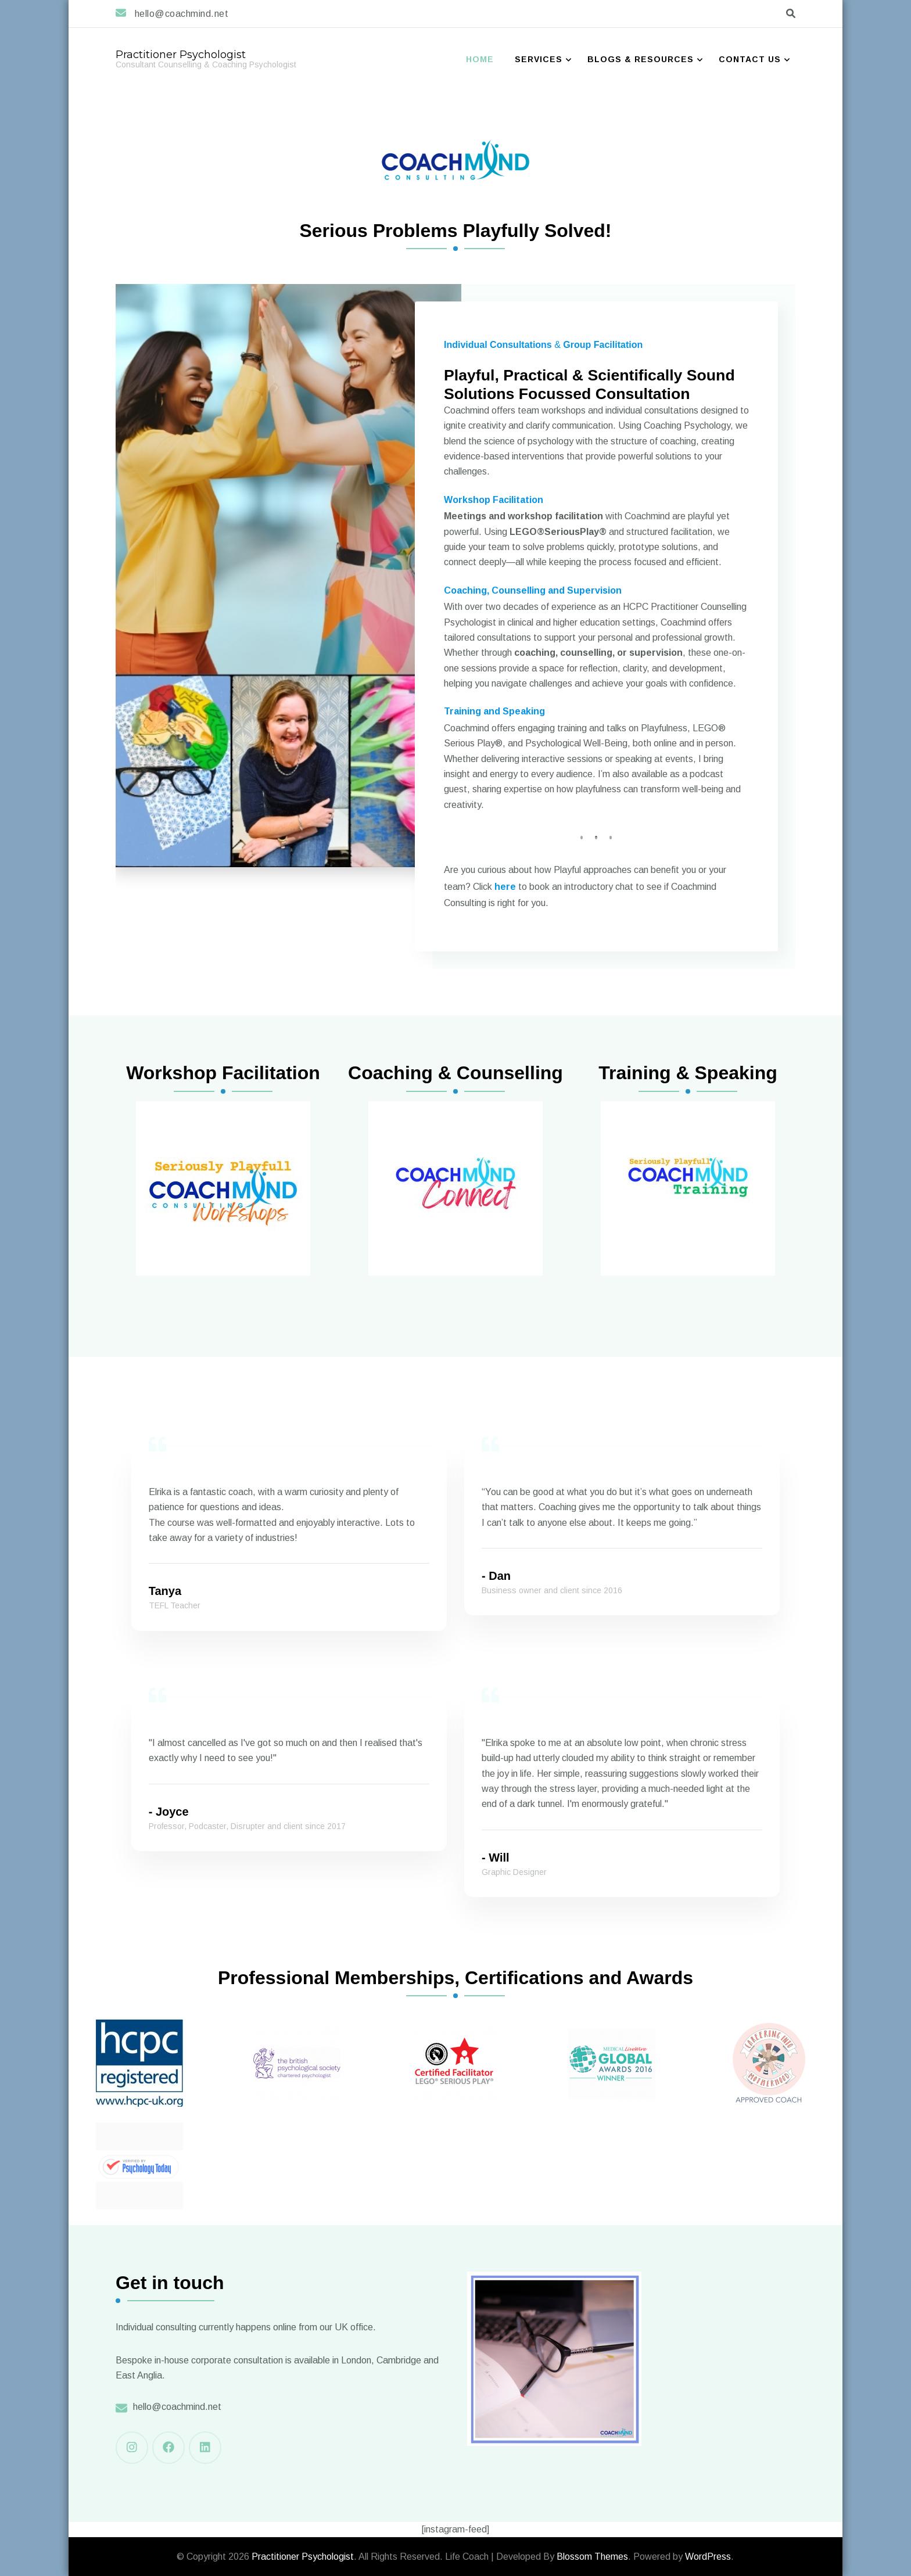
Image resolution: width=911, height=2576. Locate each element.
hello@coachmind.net (177, 2407)
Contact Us (750, 59)
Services (538, 59)
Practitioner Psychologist (181, 54)
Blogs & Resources (640, 59)
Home (480, 59)
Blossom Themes (592, 2556)
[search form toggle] (790, 14)
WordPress (708, 2556)
